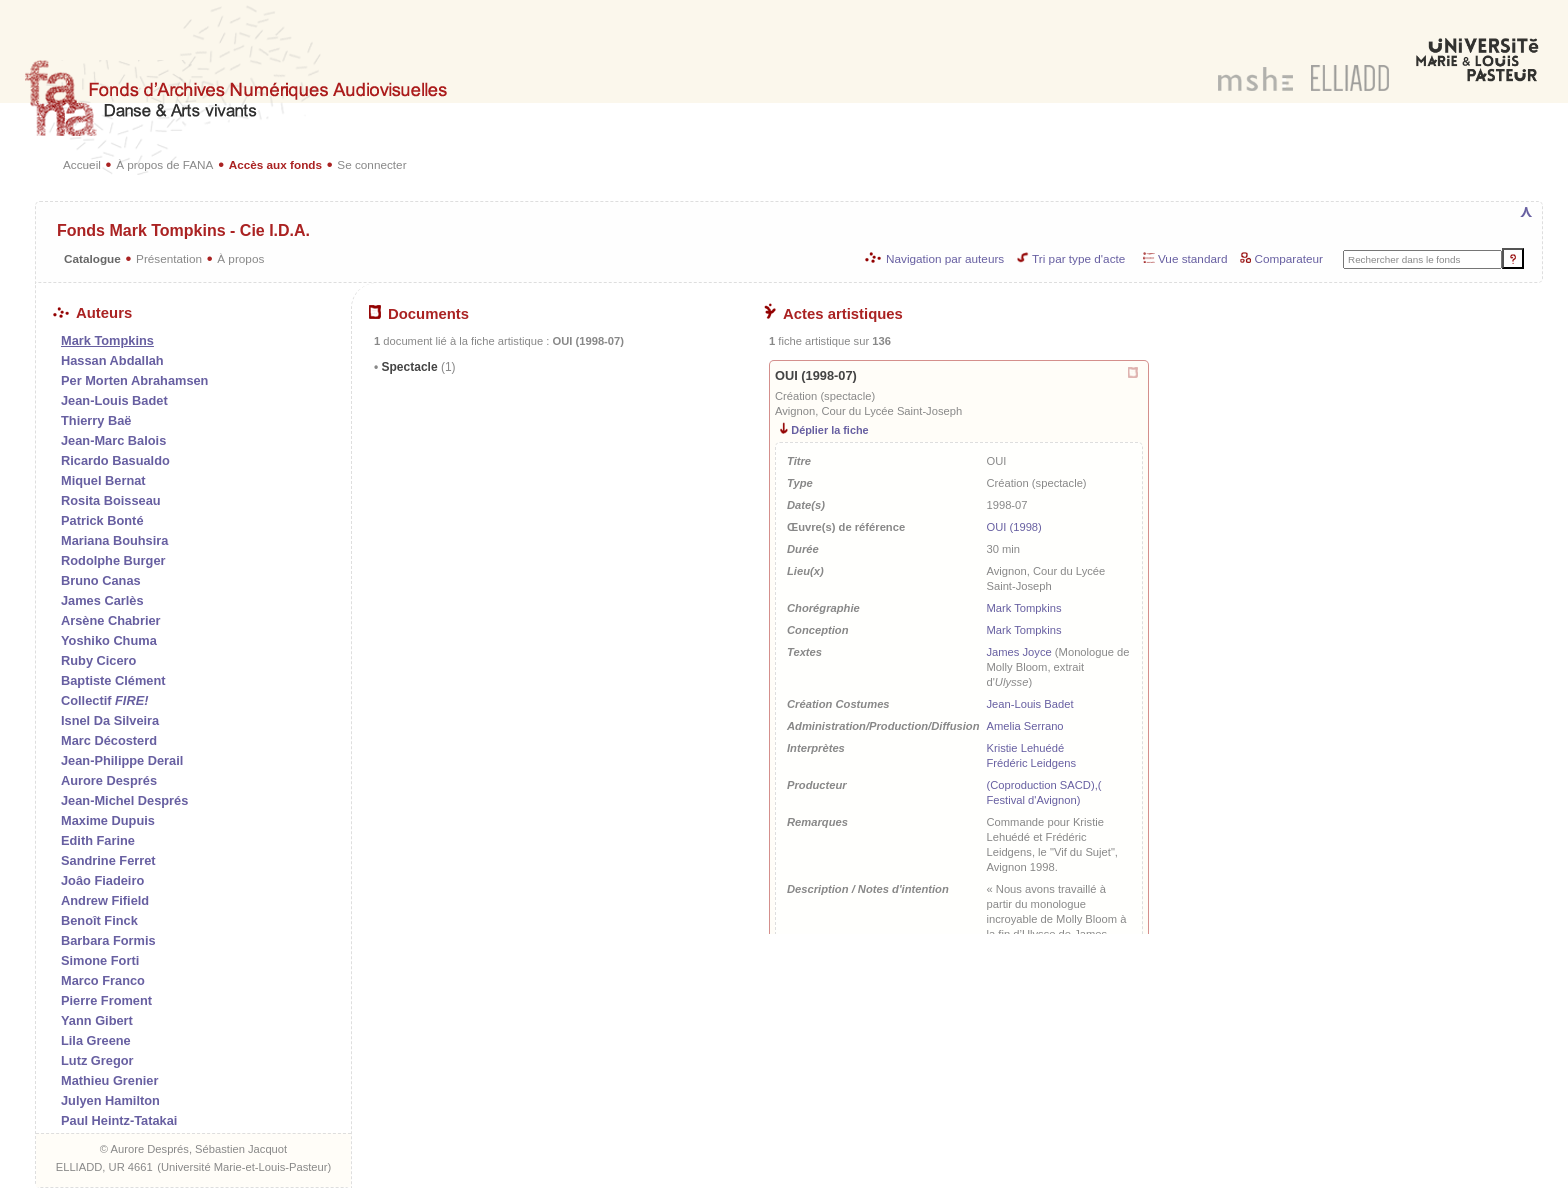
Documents (419, 314)
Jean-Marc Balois (113, 440)
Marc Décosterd (109, 740)
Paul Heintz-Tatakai (119, 1120)
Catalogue (92, 258)
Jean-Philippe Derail (122, 760)
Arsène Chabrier (111, 620)
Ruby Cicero (98, 660)
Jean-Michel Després (124, 800)
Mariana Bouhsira (114, 540)
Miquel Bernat (103, 480)
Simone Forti (100, 960)
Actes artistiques (833, 314)
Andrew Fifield (105, 900)
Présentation (169, 258)
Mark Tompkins (1023, 608)
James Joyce (1018, 652)
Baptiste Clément (113, 680)
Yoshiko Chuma (109, 640)
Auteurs (92, 313)
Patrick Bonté (102, 520)
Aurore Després (109, 780)
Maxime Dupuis (108, 820)
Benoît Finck (99, 920)
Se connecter (371, 164)
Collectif (104, 700)
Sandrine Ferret (108, 860)
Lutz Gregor (97, 1060)
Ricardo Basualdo (115, 460)
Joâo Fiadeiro (102, 880)
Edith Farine (98, 840)
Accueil (82, 164)
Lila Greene (96, 1040)
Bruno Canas (101, 580)
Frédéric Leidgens (1031, 763)
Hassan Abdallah (112, 360)
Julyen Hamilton (110, 1100)
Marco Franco (103, 980)
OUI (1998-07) (816, 375)
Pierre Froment (106, 1000)
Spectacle (416, 367)
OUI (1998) (1013, 527)
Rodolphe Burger (113, 560)
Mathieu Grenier (109, 1080)
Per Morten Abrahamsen (134, 380)
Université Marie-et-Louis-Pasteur (244, 1167)
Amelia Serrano (1024, 726)
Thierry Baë (96, 420)
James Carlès (102, 600)
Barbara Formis (108, 940)
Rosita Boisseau (111, 500)
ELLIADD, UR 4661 (104, 1167)
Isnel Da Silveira (110, 720)
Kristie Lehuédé (1025, 748)
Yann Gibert (97, 1020)
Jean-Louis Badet (114, 400)
